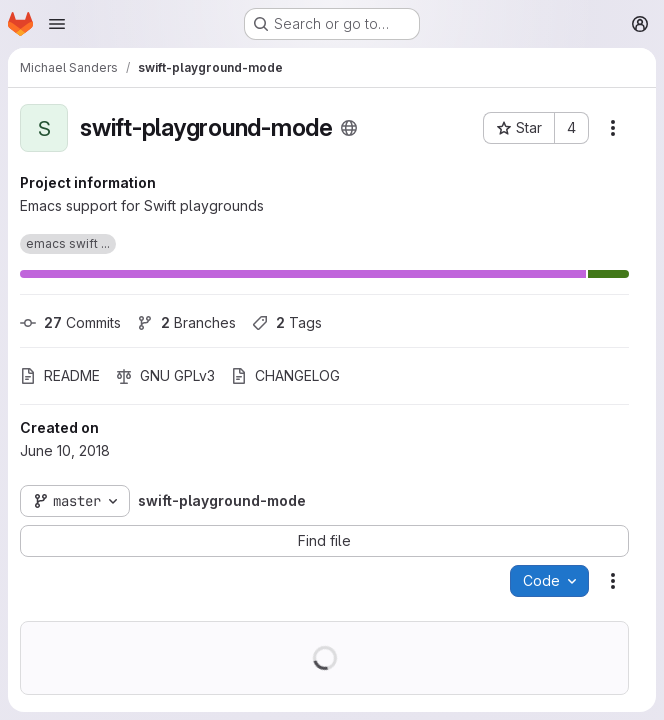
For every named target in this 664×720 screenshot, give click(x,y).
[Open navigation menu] (57, 24)
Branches (186, 322)
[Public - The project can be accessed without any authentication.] (349, 128)
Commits (70, 322)
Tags (287, 322)
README (60, 375)
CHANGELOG (285, 375)
